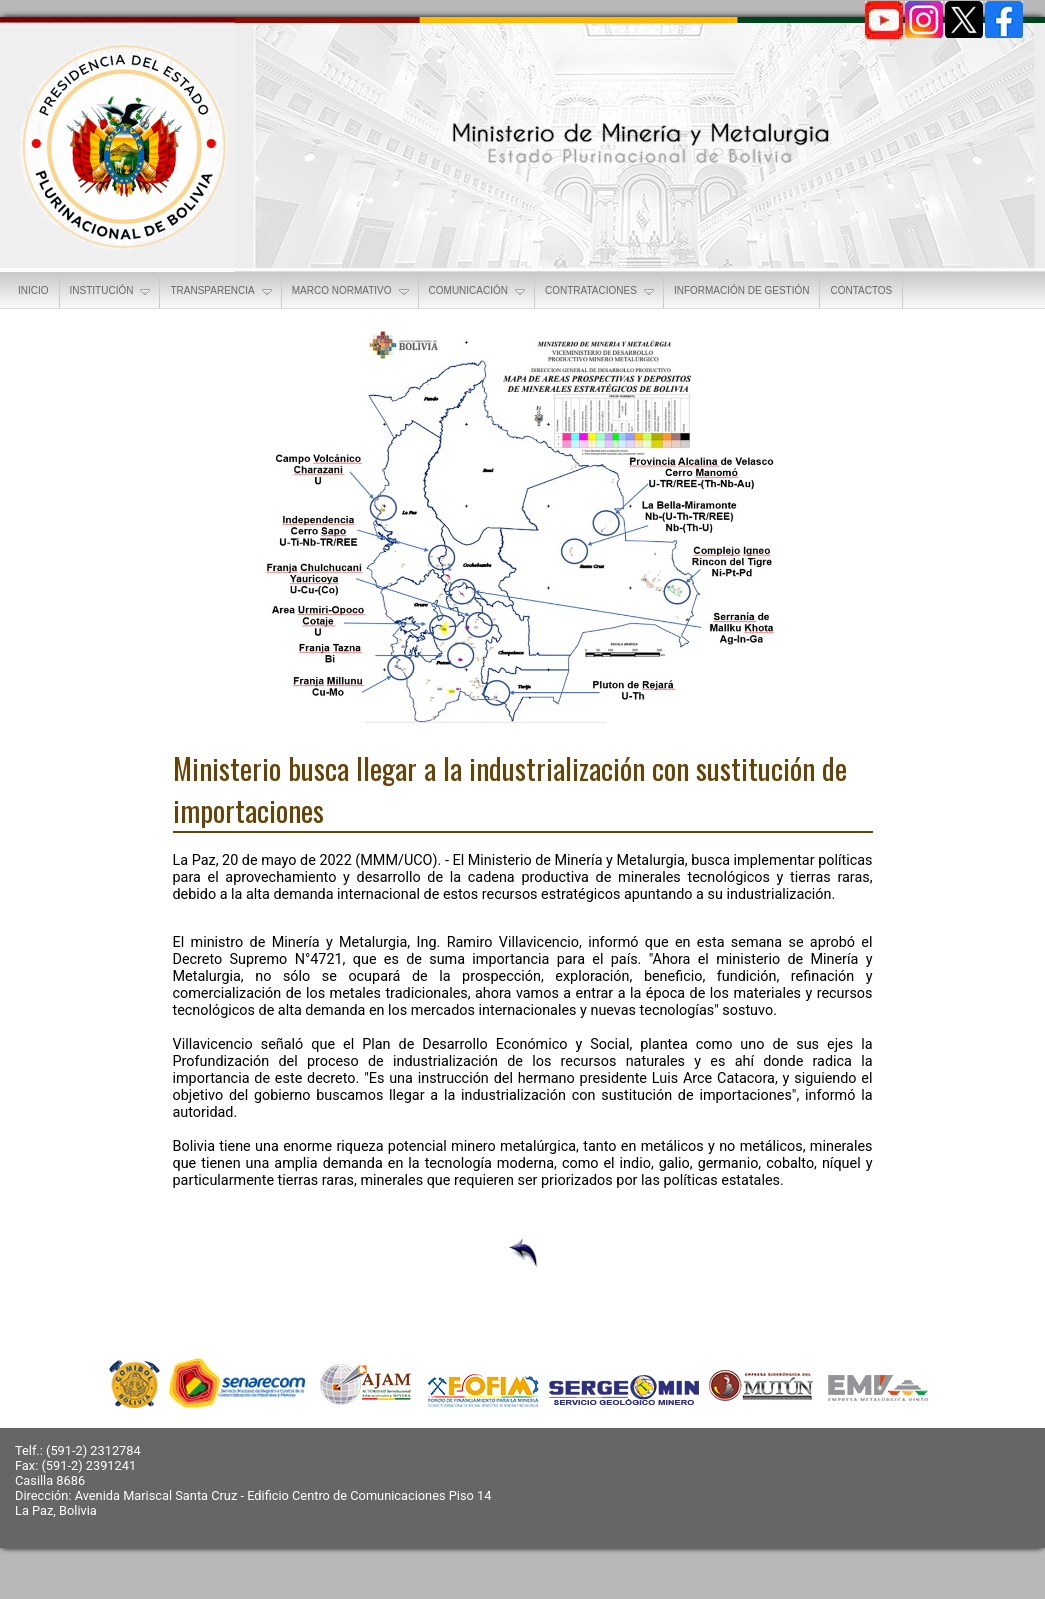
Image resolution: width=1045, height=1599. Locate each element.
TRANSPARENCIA (222, 292)
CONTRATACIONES (601, 292)
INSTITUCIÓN (112, 292)
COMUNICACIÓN (478, 292)
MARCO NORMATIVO (352, 292)
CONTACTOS (861, 290)
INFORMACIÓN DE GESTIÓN (742, 290)
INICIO (33, 290)
